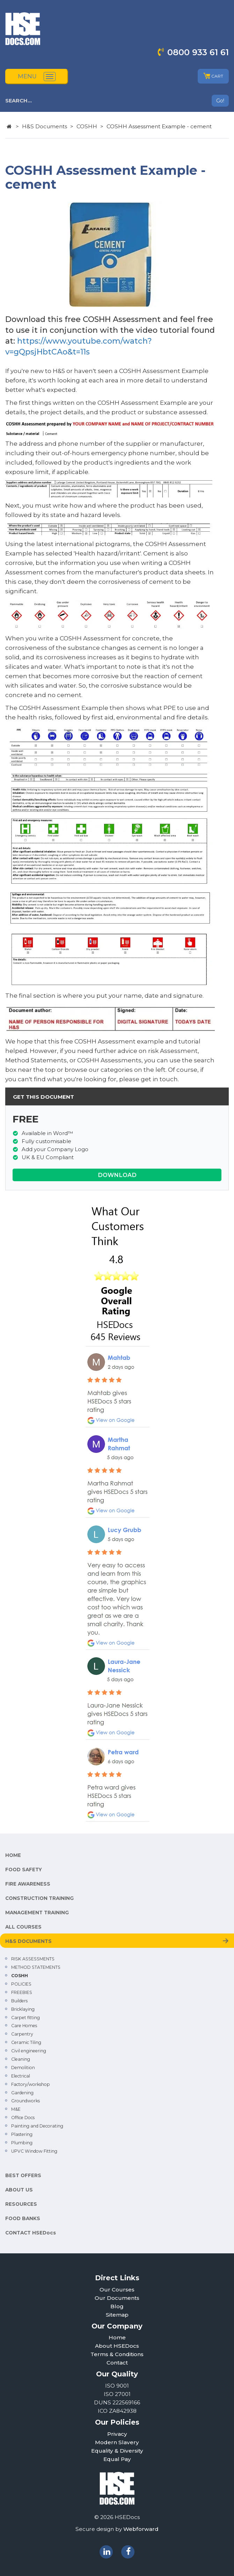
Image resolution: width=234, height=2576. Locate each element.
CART (213, 76)
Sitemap (117, 2314)
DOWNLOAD (117, 1174)
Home (117, 2337)
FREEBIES (21, 1992)
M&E (16, 2109)
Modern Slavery (117, 2442)
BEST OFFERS (23, 2175)
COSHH (86, 126)
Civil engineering (28, 2050)
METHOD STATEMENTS (35, 1967)
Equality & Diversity (117, 2450)
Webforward (141, 2529)
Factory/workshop (30, 2084)
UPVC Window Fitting (34, 2151)
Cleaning (20, 2059)
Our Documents (117, 2298)
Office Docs (23, 2117)
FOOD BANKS (22, 2218)
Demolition (23, 2067)
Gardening (22, 2092)
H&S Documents (44, 126)
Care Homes (24, 2025)
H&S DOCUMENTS (28, 1941)
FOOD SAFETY (23, 1869)
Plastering (21, 2134)
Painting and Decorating (37, 2126)
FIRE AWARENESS (27, 1884)
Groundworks (25, 2100)
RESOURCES (21, 2204)
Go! (220, 101)
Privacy (117, 2434)
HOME (13, 1855)
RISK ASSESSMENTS (32, 1958)
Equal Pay (117, 2459)
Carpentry (22, 2034)
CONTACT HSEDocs (30, 2233)
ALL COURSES (23, 1927)
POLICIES (21, 1984)
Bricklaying (23, 2009)
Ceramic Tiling (26, 2042)
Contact (117, 2362)
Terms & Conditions (117, 2354)
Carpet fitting (25, 2017)
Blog (117, 2306)
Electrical (20, 2076)
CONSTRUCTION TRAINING (39, 1898)
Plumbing (21, 2142)
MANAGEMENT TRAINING (37, 1912)
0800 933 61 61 (198, 52)
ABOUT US (19, 2190)
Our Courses (117, 2289)
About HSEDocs (117, 2345)
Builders (19, 2000)
